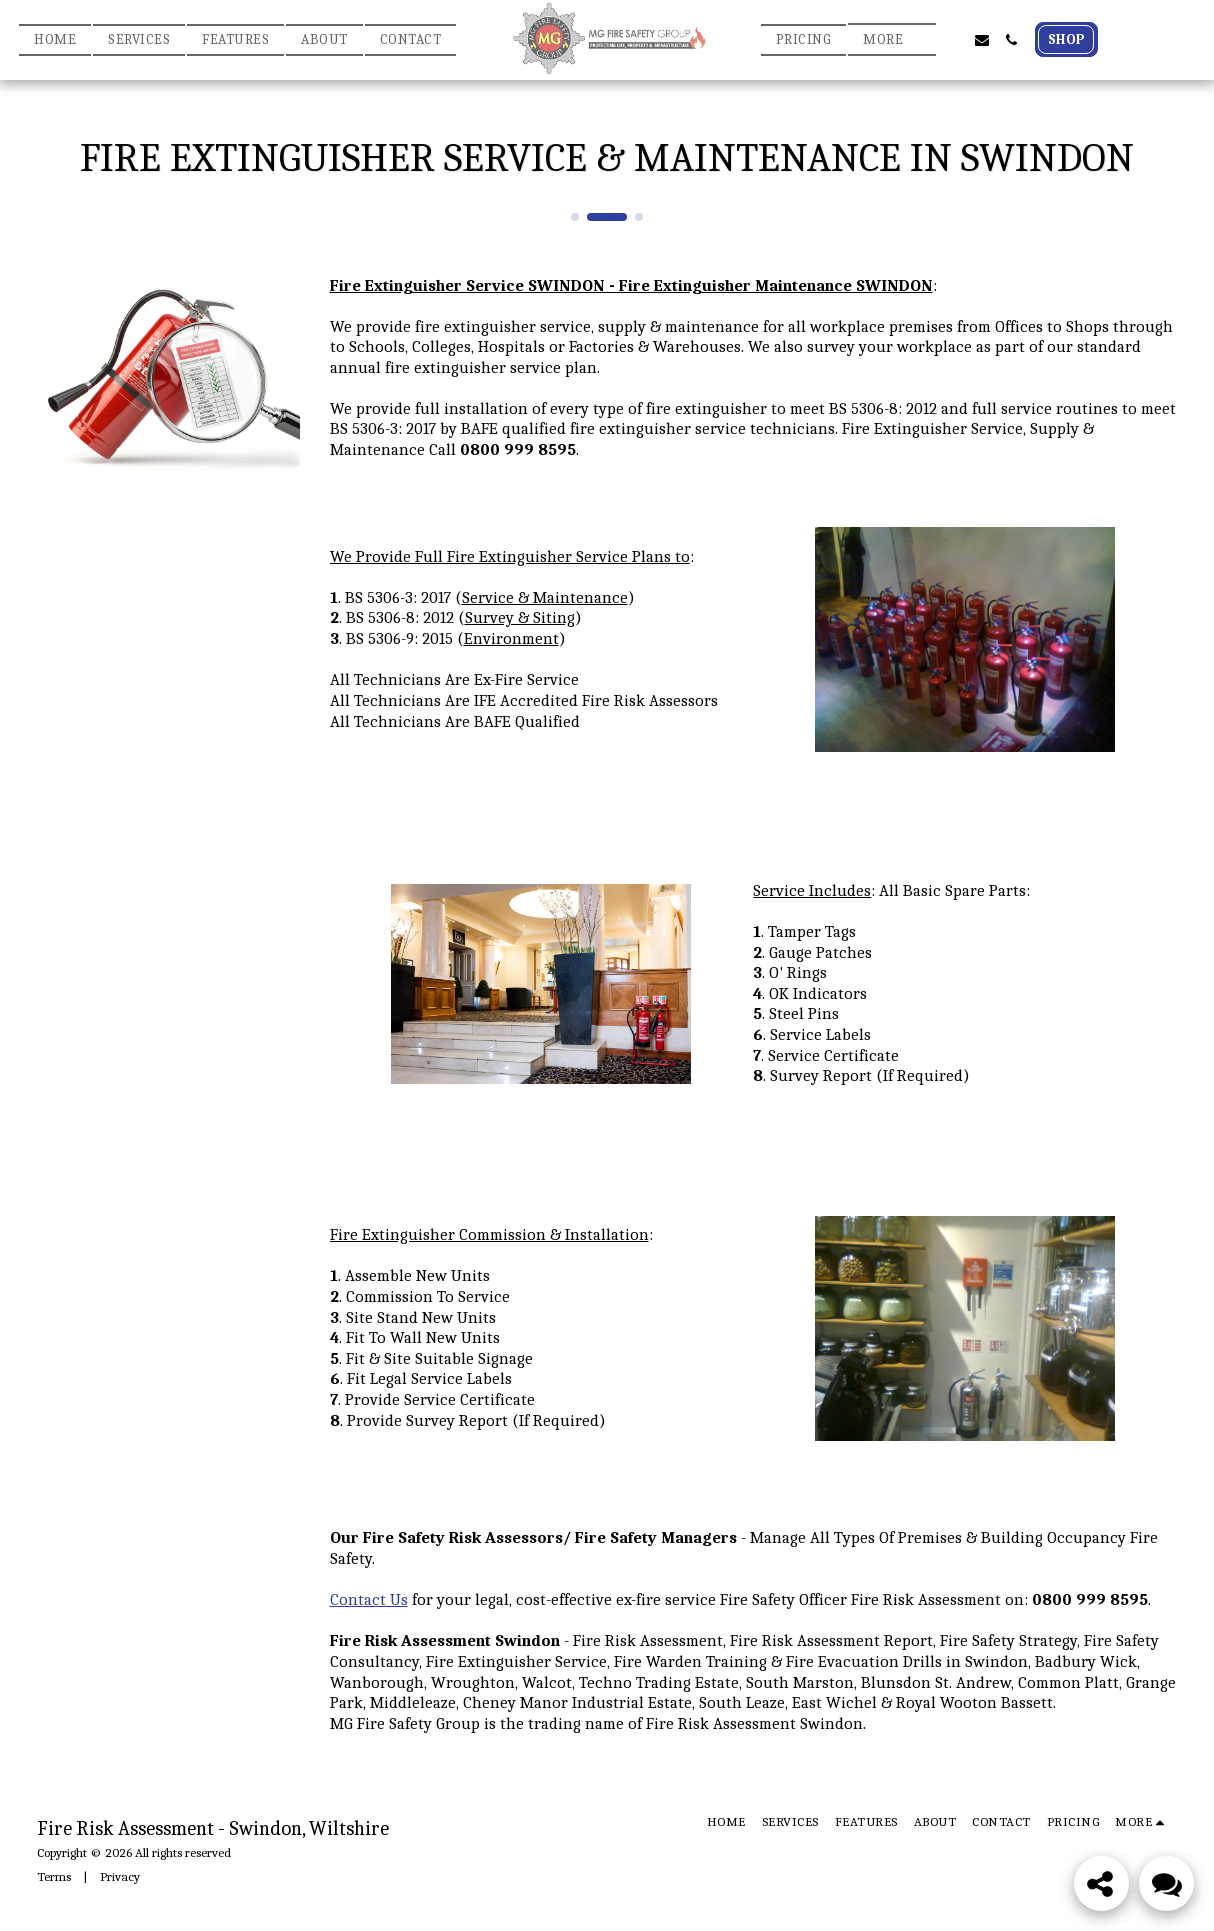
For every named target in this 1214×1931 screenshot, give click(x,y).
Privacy (120, 1876)
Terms (54, 1876)
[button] (952, 40)
